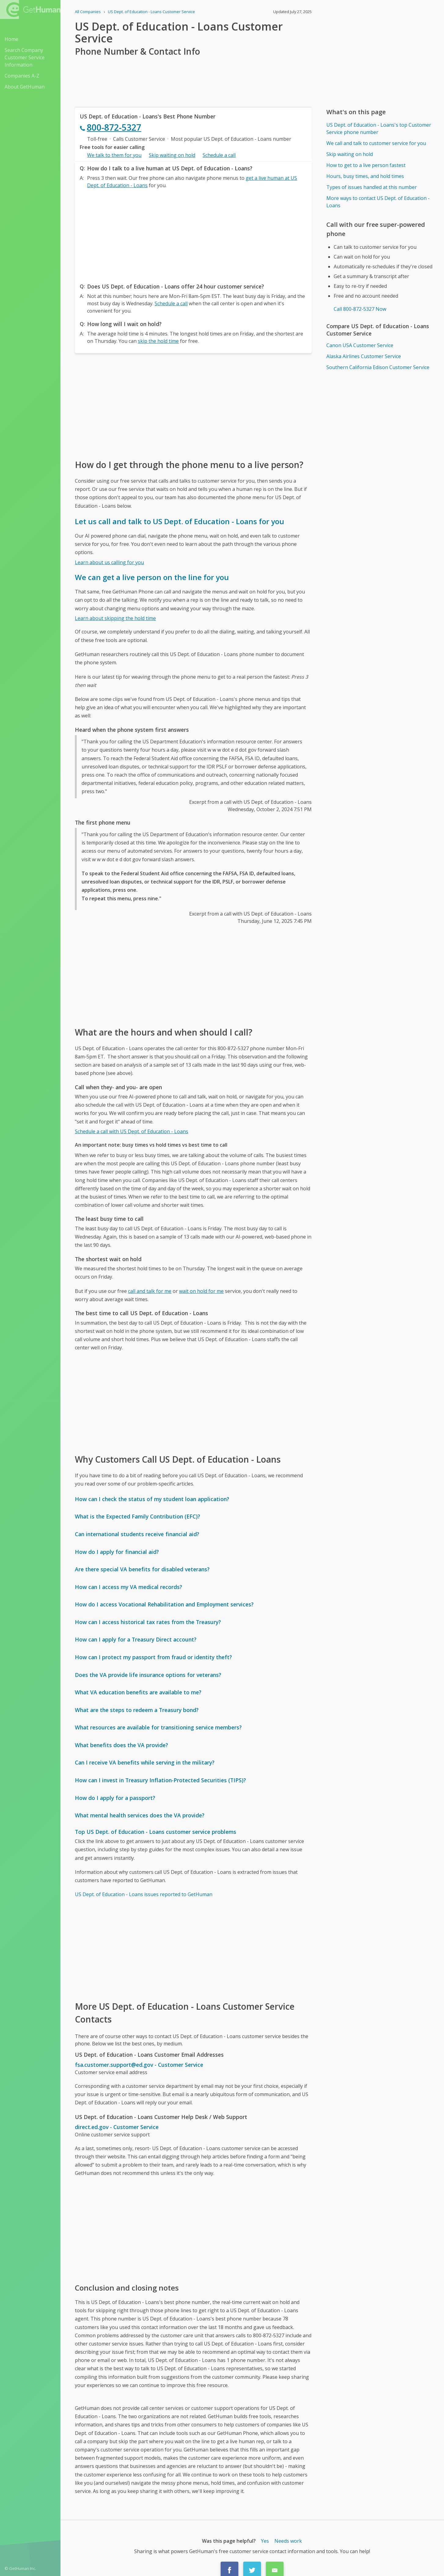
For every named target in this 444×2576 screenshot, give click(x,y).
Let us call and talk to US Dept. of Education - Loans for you (179, 521)
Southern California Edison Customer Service (377, 367)
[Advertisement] (193, 234)
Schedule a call (219, 155)
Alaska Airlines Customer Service (363, 356)
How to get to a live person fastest (365, 165)
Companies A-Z (22, 75)
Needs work (288, 2541)
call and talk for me (149, 1291)
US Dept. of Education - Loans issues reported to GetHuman (143, 1894)
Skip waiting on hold (172, 155)
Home (11, 39)
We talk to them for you (114, 155)
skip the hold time (158, 341)
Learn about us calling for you (109, 562)
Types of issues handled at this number (371, 187)
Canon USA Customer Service (359, 345)
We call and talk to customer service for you (376, 143)
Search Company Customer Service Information (25, 57)
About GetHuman (25, 86)
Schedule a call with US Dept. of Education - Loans (131, 1131)
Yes (265, 2541)
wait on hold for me (201, 1291)
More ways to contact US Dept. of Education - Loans (378, 202)
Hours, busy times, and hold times (365, 176)
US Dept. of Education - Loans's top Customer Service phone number (378, 129)
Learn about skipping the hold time (115, 618)
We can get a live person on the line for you (152, 577)
